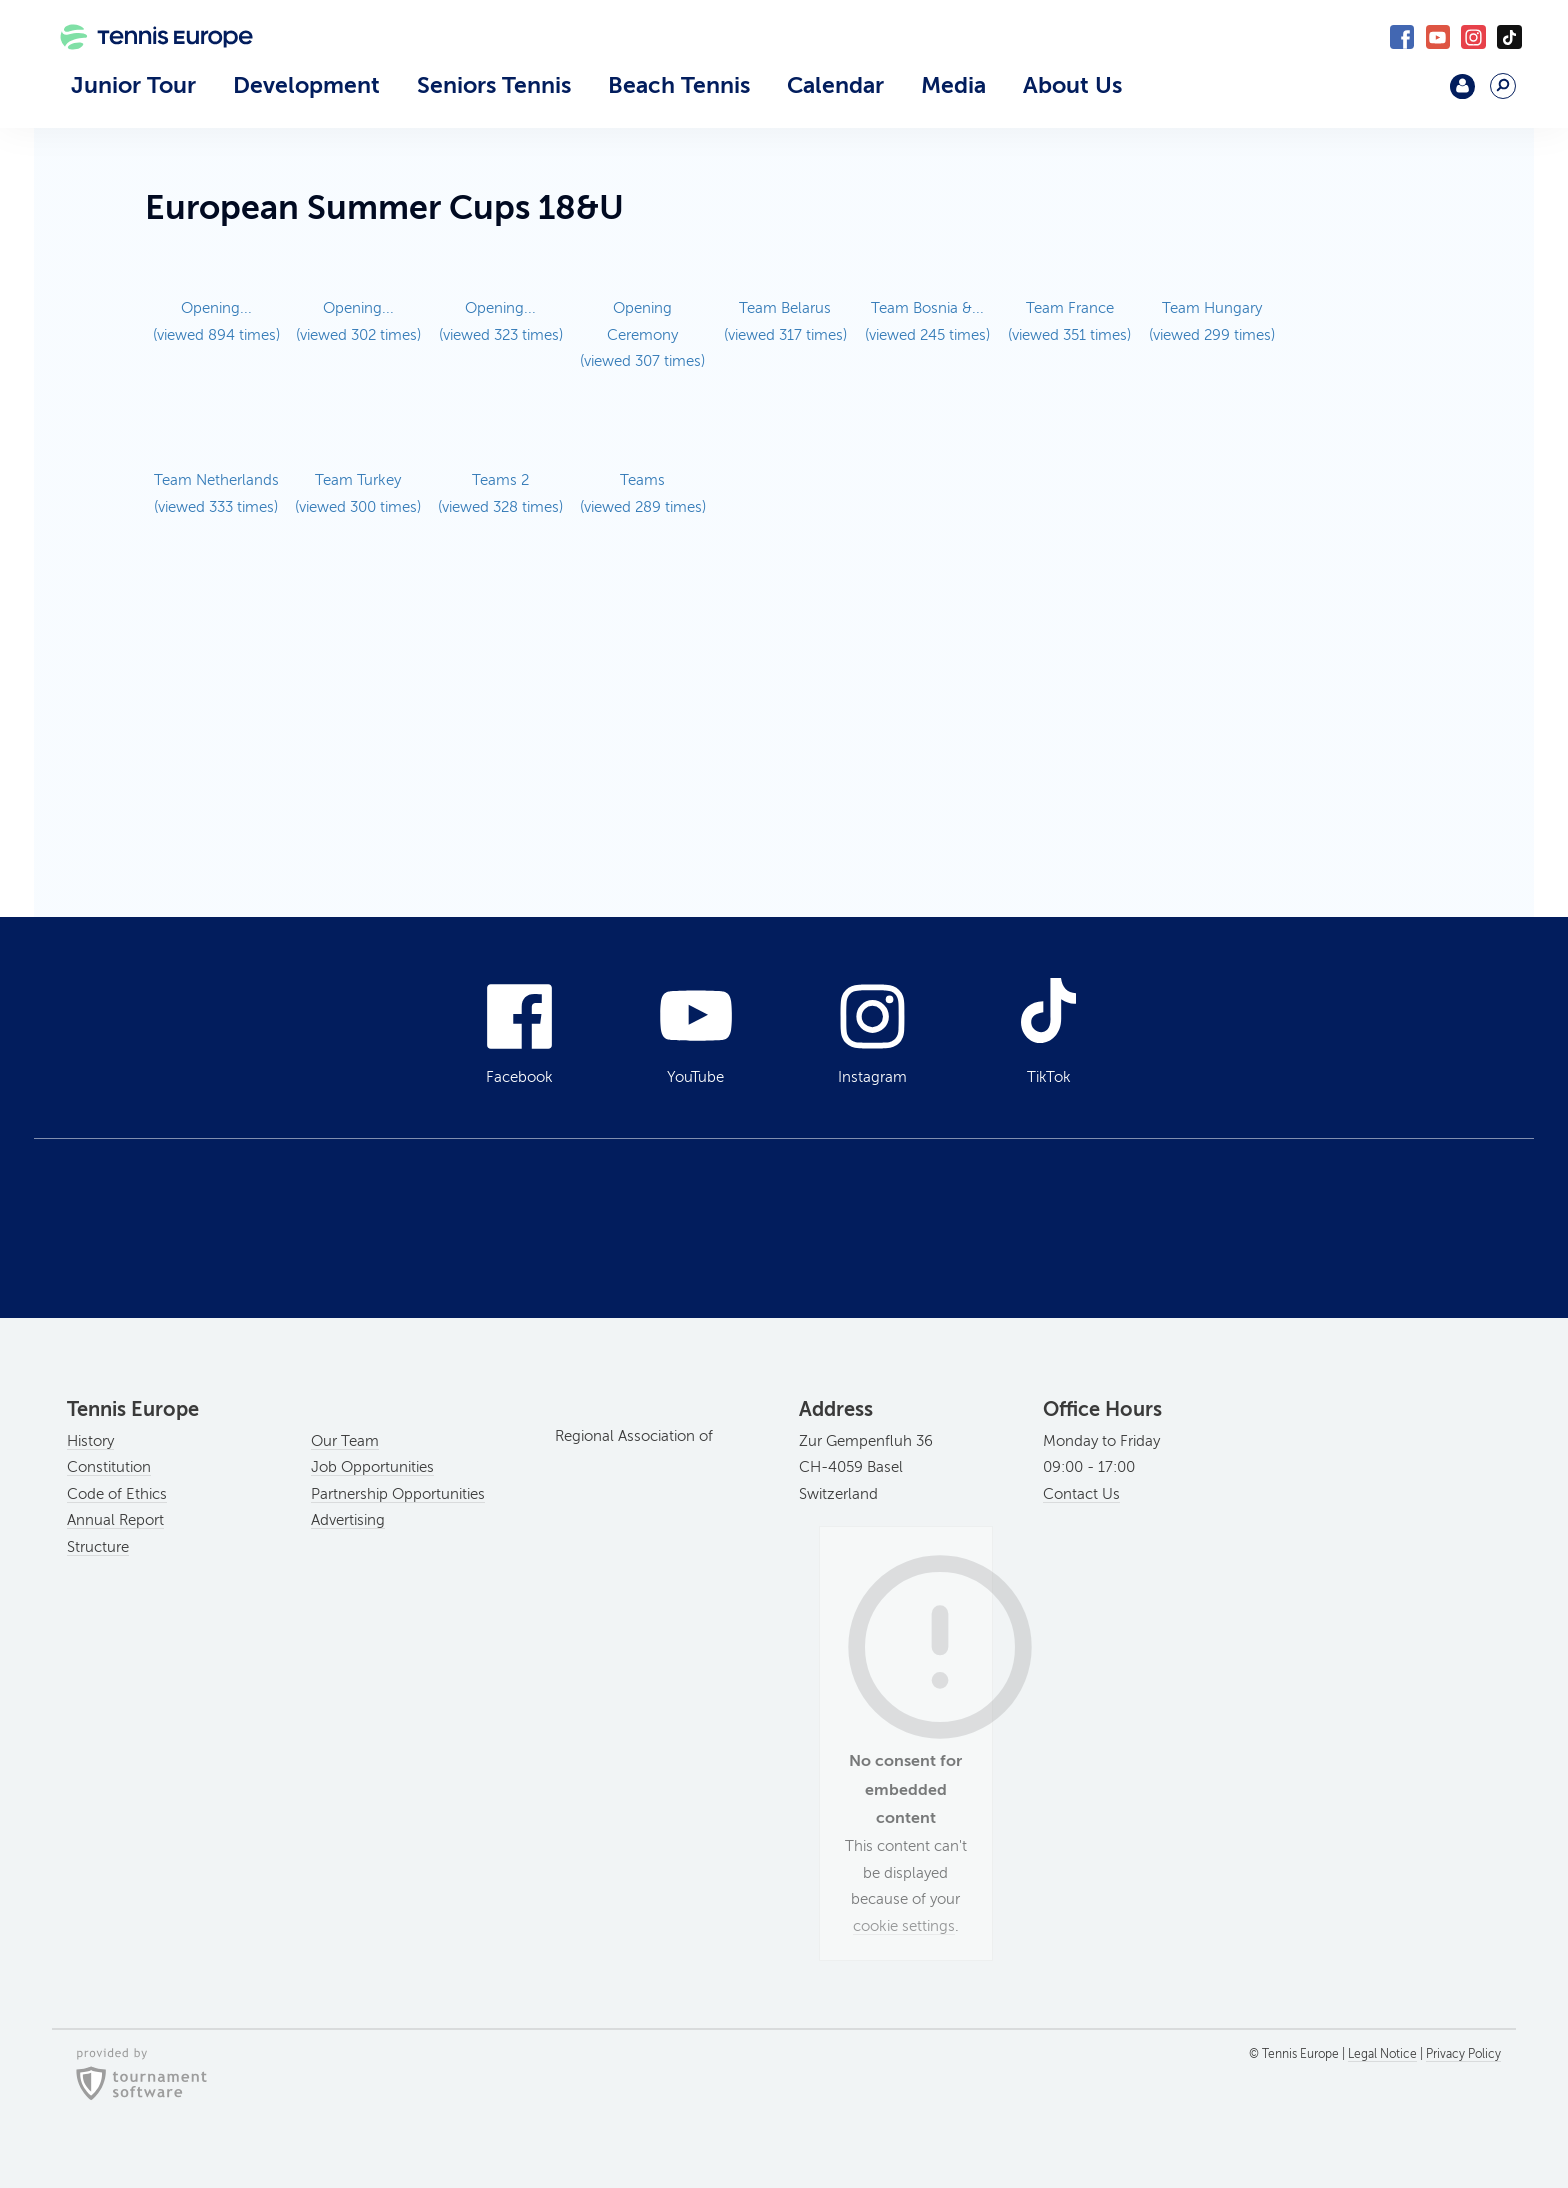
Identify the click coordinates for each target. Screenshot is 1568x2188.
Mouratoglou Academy (1410, 94)
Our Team (345, 1441)
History (90, 1441)
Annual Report (115, 1520)
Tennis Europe (146, 67)
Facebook (1402, 37)
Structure (98, 1547)
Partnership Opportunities (398, 1494)
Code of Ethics (117, 1494)
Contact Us (1081, 1494)
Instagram (1473, 37)
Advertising (348, 1520)
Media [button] (953, 85)
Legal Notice (1382, 2054)
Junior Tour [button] (133, 85)
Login (1462, 86)
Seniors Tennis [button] (494, 85)
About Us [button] (1072, 85)
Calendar (835, 85)
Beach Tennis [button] (679, 85)
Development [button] (306, 85)
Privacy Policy (1463, 2054)
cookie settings (904, 1926)
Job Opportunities (372, 1467)
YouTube (1438, 37)
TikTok (1509, 37)
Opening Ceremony (642, 334)
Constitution (109, 1467)
